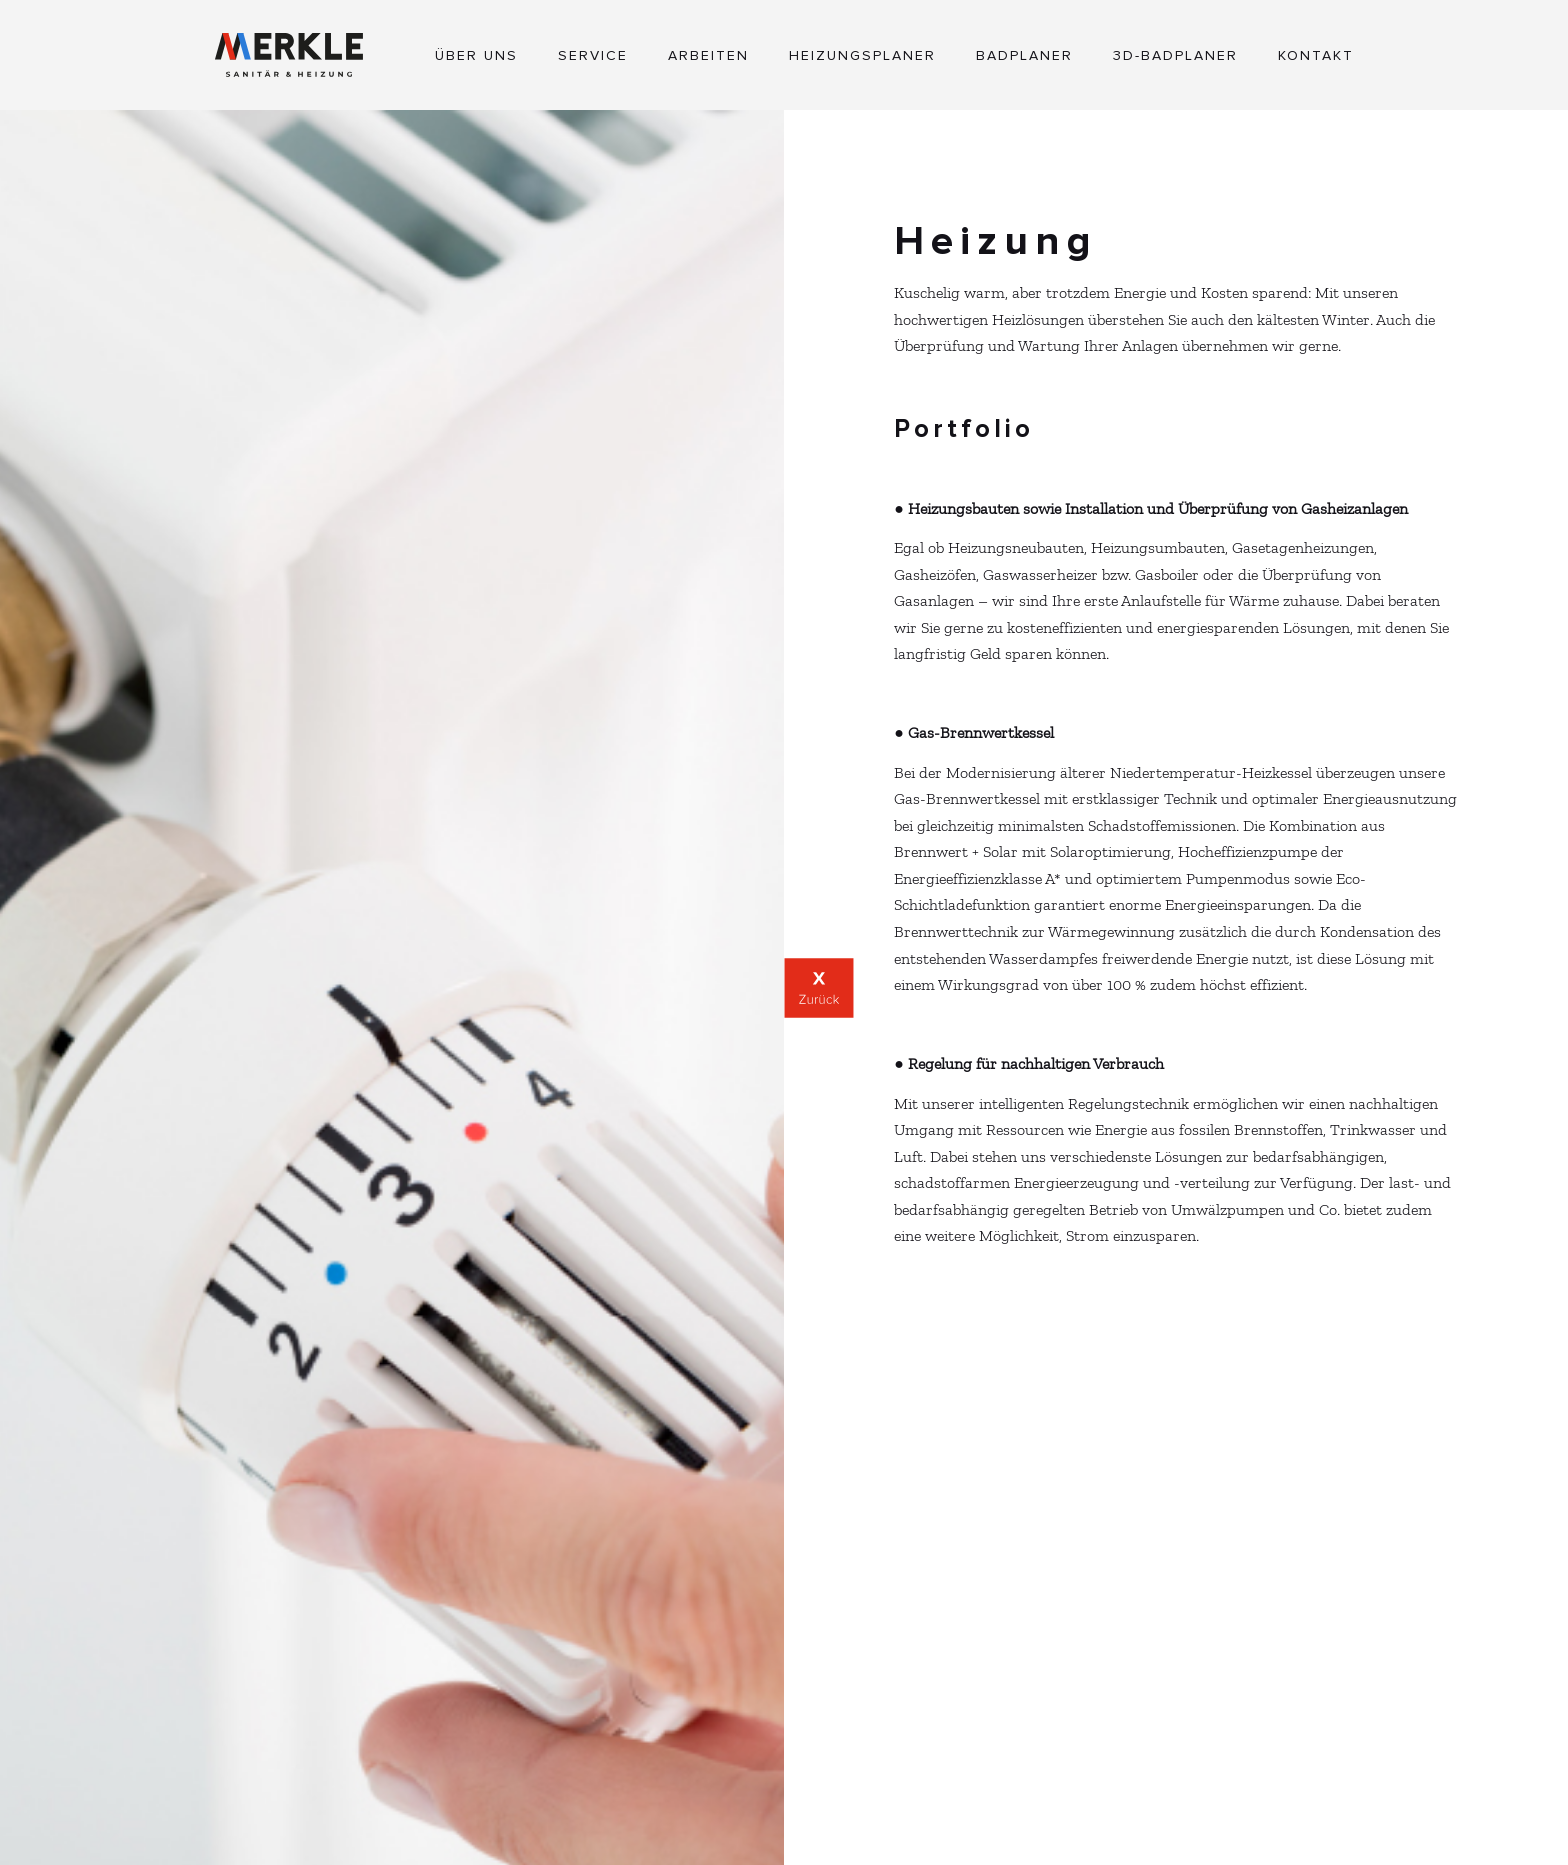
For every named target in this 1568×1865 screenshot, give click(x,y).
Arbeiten (708, 56)
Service (593, 56)
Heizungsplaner (862, 56)
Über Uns (476, 56)
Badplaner (1024, 56)
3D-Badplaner (1175, 56)
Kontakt (1316, 56)
